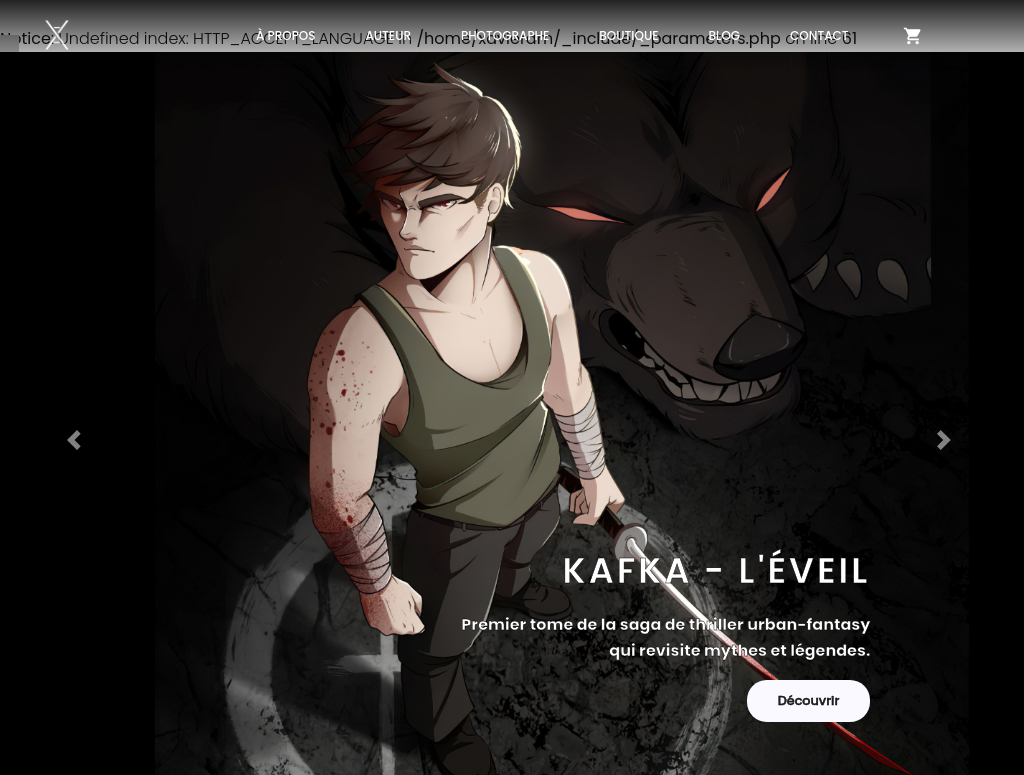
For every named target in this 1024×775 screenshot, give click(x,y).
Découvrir (809, 700)
